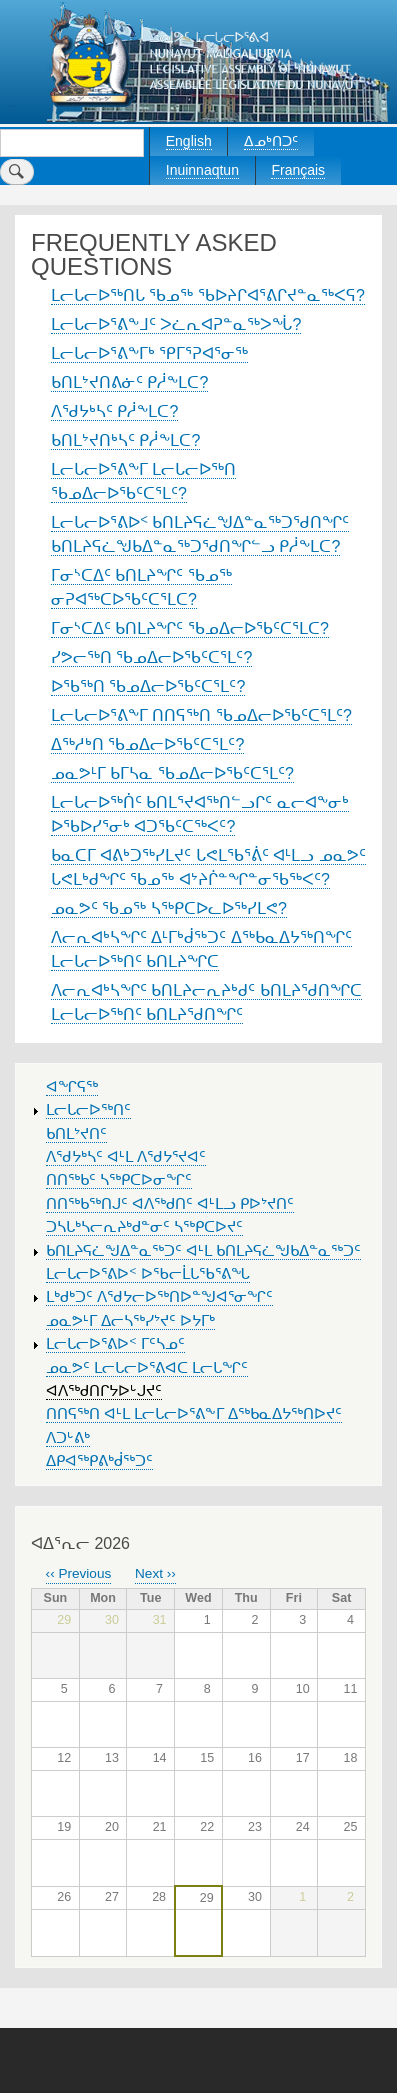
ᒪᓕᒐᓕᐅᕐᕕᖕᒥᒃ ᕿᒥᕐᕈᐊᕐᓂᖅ (149, 353)
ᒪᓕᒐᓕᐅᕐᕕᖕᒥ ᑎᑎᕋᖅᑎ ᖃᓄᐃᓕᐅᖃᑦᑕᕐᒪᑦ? (201, 715)
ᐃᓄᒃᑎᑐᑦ (271, 141)
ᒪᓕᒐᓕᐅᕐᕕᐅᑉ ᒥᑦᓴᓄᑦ (115, 1344)
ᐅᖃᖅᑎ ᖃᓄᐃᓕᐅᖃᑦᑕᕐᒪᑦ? (148, 686)
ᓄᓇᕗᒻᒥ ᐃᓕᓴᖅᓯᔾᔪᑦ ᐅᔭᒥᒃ (130, 1321)
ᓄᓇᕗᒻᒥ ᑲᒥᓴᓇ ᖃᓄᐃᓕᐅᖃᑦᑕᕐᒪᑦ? (172, 773)
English (189, 141)
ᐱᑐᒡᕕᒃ (68, 1438)
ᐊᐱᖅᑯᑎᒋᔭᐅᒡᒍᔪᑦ (104, 1391)
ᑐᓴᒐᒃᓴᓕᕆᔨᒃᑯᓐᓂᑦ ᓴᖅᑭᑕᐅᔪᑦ (144, 1227)
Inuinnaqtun (202, 170)
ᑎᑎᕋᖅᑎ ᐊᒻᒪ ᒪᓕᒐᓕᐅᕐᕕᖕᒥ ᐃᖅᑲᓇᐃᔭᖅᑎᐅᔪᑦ (194, 1414)
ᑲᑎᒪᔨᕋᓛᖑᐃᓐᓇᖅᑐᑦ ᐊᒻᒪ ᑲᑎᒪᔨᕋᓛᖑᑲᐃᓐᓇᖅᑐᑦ (203, 1251)
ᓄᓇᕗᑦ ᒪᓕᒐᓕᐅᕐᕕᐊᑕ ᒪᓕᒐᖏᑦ (147, 1368)
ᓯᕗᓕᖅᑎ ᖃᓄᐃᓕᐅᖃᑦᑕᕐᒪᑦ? (151, 657)
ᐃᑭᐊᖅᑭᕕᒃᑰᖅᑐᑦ (99, 1461)
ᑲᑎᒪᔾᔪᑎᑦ (76, 1134)
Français (298, 170)
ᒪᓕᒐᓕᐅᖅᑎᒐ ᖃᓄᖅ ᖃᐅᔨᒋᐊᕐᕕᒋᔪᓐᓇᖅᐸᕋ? (208, 295)
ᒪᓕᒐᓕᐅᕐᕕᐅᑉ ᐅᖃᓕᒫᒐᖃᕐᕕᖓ (148, 1274)
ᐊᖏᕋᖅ (72, 1087)
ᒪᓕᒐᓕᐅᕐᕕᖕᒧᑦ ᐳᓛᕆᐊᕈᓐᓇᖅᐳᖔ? (176, 324)
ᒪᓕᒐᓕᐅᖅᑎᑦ (88, 1110)
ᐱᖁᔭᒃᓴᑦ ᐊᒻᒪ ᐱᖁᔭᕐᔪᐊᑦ (126, 1157)
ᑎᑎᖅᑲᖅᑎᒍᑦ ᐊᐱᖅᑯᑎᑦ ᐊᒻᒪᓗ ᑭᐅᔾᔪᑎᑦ (170, 1204)
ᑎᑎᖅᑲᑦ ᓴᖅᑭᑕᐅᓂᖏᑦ (119, 1180)
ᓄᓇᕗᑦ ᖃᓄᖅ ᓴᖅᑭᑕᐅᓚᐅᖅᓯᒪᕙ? (169, 908)
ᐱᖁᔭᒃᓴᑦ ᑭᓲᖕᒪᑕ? (114, 411)
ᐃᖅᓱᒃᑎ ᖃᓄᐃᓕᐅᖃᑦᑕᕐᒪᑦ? (147, 744)
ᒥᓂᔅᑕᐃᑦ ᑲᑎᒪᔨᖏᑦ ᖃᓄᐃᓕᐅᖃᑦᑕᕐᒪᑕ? (190, 628)
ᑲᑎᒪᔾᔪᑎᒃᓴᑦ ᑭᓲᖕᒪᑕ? (125, 440)
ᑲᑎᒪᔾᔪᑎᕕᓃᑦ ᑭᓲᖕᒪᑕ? (129, 382)
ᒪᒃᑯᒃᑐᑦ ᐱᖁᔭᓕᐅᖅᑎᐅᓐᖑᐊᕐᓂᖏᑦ (159, 1297)
